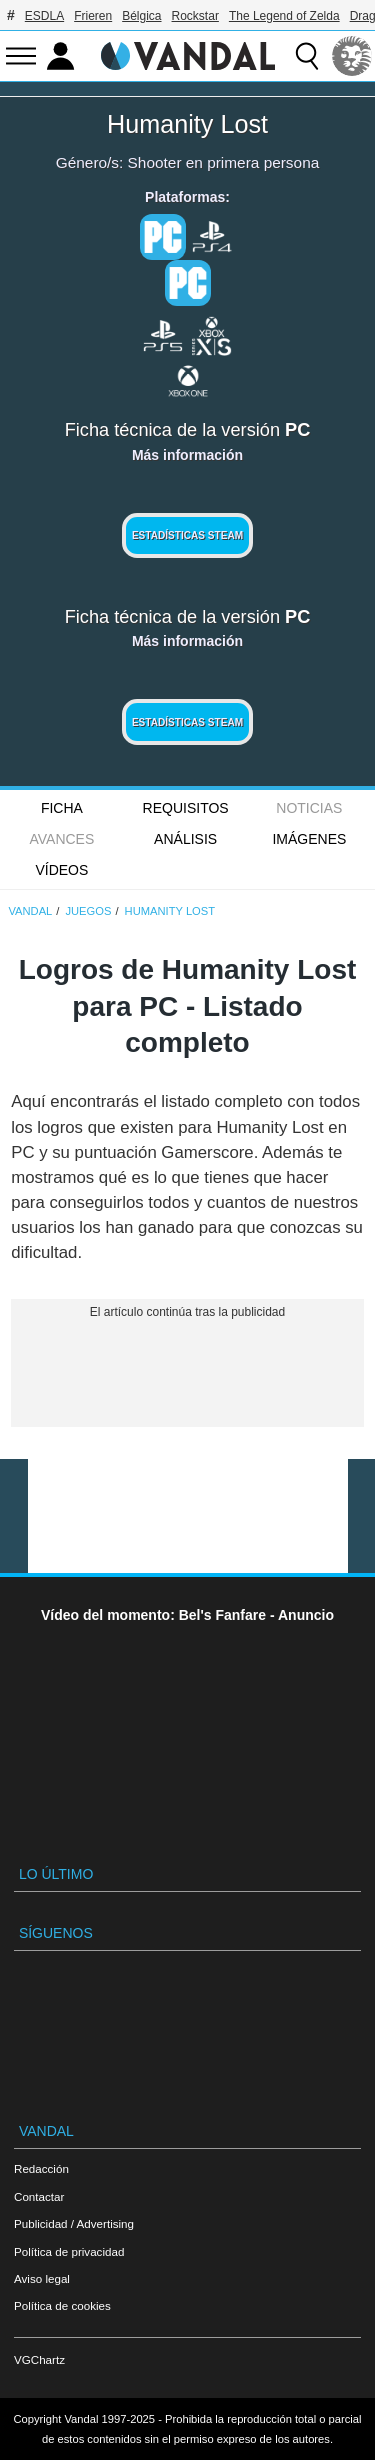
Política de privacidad (69, 2251)
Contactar (39, 2196)
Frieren (93, 16)
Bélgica (141, 16)
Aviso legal (42, 2278)
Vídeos (61, 870)
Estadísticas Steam (187, 535)
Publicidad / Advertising (74, 2223)
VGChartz (39, 2359)
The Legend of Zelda (284, 16)
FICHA (62, 808)
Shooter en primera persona (224, 162)
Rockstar (195, 16)
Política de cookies (62, 2305)
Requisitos (186, 808)
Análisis (185, 839)
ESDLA (44, 16)
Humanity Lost (187, 124)
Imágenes (309, 839)
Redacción (41, 2168)
